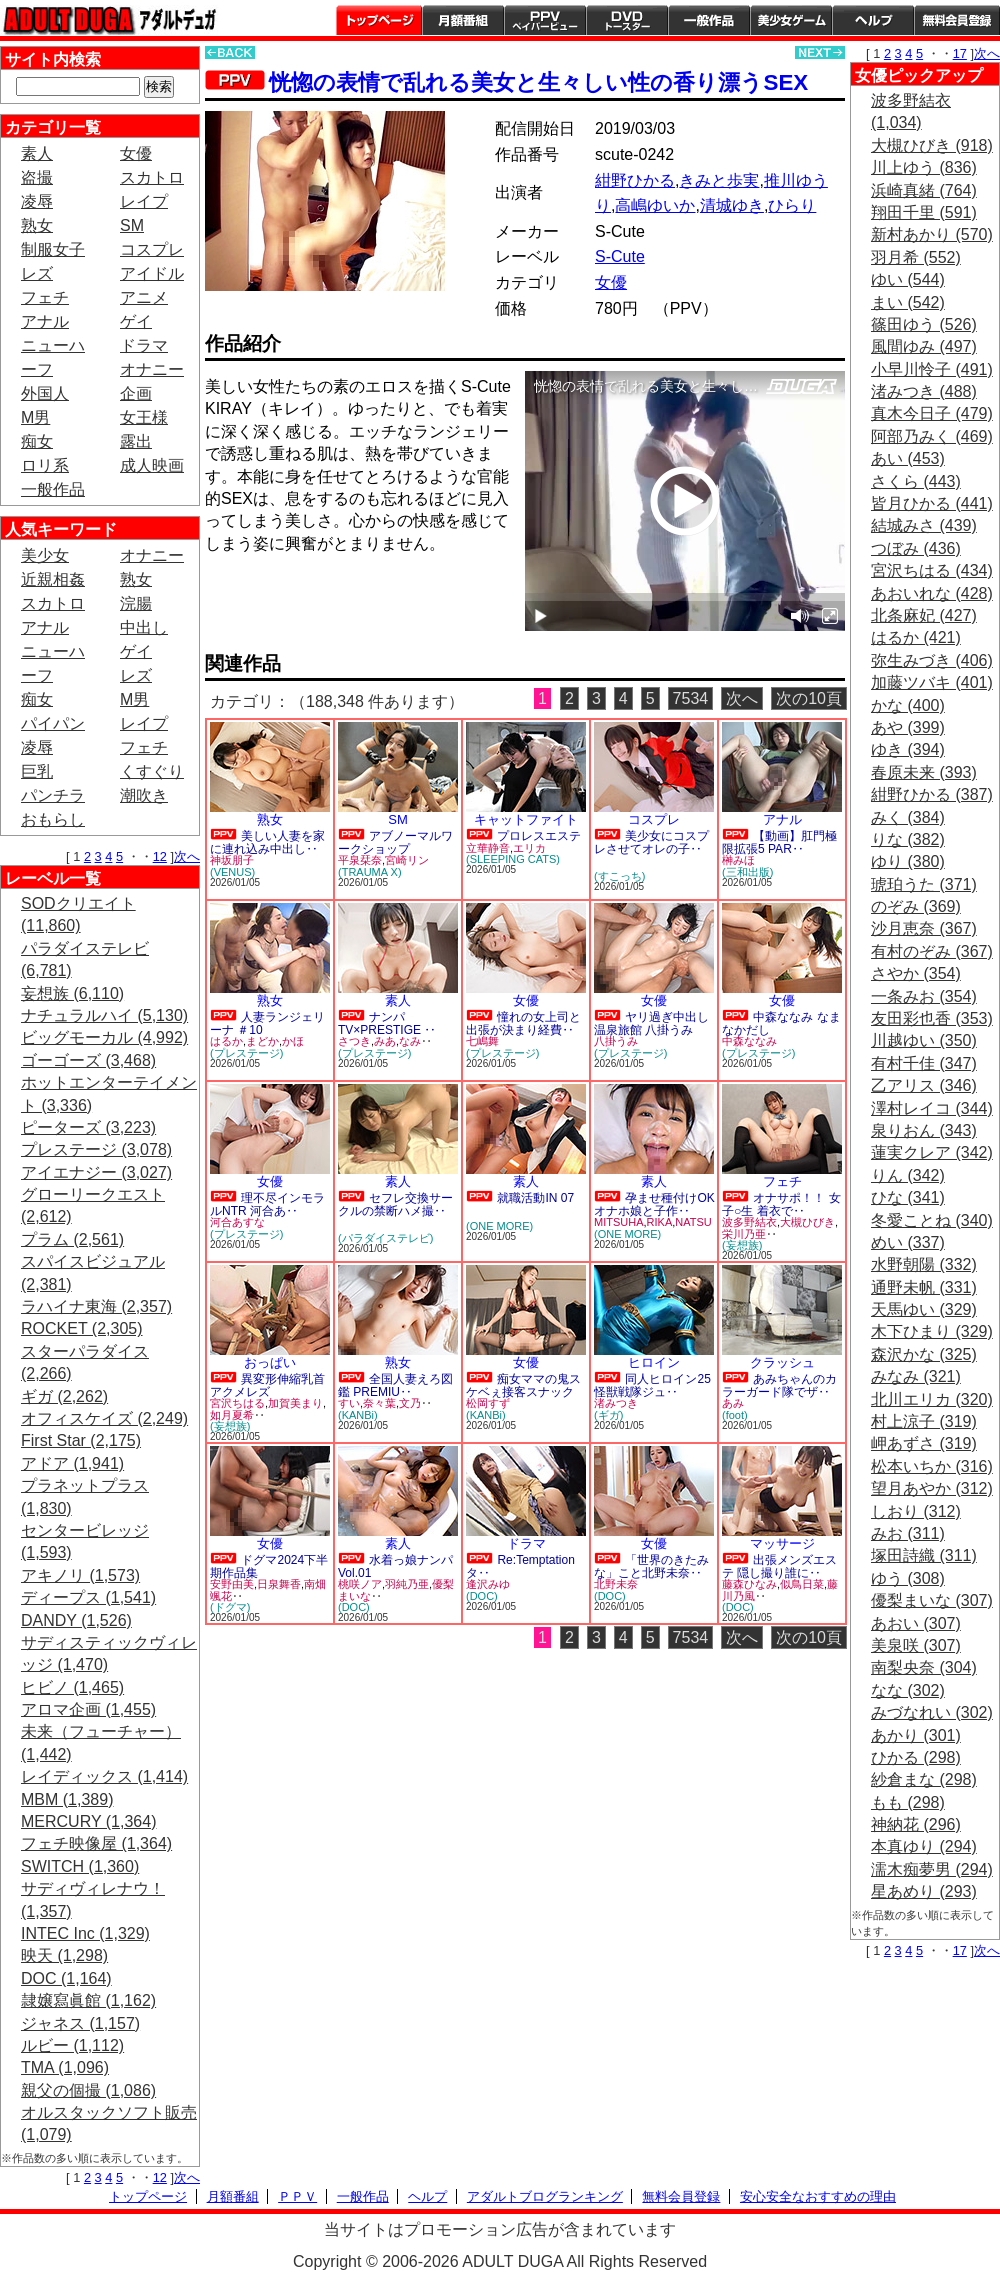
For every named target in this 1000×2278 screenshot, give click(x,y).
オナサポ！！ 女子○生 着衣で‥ (781, 1204)
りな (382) (908, 839)
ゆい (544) (908, 279)
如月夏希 (232, 1415)
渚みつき (616, 1403)
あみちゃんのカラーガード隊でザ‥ (779, 1385)
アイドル (152, 273)
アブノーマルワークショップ (395, 842)
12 (160, 856)
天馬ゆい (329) (924, 1309)
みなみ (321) (916, 1376)
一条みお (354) (924, 996)
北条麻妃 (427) (924, 615)
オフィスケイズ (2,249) (104, 1418)
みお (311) (908, 1533)
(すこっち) (619, 876)
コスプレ (152, 249)
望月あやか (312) (932, 1488)
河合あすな (237, 1222)
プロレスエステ (539, 836)
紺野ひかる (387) (932, 794)
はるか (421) (916, 637)
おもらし (53, 819)
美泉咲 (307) (916, 1645)
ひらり (792, 205)
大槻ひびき (807, 1222)
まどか (262, 1041)
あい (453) (908, 458)
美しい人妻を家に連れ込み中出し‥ (267, 842)
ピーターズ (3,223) (88, 1127)
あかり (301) (916, 1735)
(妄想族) (742, 1245)
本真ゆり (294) (924, 1846)
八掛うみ (616, 1041)
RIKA (660, 1222)
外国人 (45, 393)
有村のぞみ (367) (932, 951)
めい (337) (908, 1242)
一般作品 (709, 20)
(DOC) (354, 1607)
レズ (37, 273)
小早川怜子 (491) (932, 369)
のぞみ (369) (916, 906)
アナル (45, 321)
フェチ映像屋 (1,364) (96, 1843)
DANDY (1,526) (76, 1620)
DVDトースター (627, 20)
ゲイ (136, 321)
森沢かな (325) (924, 1354)
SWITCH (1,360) (80, 1866)
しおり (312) (916, 1511)
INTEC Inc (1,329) (85, 1933)
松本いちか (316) (932, 1466)
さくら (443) (916, 481)
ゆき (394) (908, 749)
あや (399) (908, 727)
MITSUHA (619, 1222)
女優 (136, 153)
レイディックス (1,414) (104, 1776)
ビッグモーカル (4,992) (104, 1037)
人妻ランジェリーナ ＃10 (267, 1023)
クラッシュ (782, 1362)
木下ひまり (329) (932, 1331)
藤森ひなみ (749, 1584)
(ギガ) (608, 1415)
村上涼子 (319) (924, 1421)
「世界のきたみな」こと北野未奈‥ (651, 1566)
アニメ (144, 297)
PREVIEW (360, 600)
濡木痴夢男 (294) (932, 1869)
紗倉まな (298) (924, 1779)
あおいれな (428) (932, 593)
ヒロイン (654, 1362)
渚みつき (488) (924, 391)
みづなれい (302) (932, 1712)
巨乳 (37, 771)
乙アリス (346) (924, 1085)
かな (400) (908, 705)
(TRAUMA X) (370, 872)
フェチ (45, 297)
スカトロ (152, 177)
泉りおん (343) (924, 1130)
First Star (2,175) (81, 1440)
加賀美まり (295, 1403)
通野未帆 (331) (924, 1287)
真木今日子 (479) (932, 413)
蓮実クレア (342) (932, 1152)
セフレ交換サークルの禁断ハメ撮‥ (395, 1204)
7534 (691, 698)
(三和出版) (747, 872)
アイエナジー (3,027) (96, 1172)
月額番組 (463, 20)
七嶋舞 (482, 1041)
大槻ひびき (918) (932, 145)
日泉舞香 (279, 1584)
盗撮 (37, 177)
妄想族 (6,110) (72, 993)
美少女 (45, 555)
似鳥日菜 (802, 1584)
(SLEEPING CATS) (513, 859)
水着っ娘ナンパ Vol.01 (395, 1566)
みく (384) (908, 817)
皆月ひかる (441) (932, 503)
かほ (293, 1041)
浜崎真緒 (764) (924, 190)
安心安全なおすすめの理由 (818, 2196)
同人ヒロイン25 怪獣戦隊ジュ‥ (652, 1385)
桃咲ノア (360, 1584)
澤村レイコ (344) (932, 1108)
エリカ (529, 848)
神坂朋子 (232, 860)
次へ (187, 856)
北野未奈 (616, 1584)
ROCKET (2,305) (82, 1328)
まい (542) (908, 302)
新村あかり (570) (932, 234)
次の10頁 (809, 698)
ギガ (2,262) (64, 1396)
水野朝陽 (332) (924, 1264)
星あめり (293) (924, 1891)
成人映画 (152, 465)
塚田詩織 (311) (924, 1555)
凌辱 (37, 201)
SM (132, 225)
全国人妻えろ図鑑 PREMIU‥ (395, 1385)
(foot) (735, 1415)
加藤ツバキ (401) (932, 682)
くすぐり (152, 771)
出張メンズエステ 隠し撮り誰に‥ (779, 1566)
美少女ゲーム (791, 20)
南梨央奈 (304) (924, 1667)
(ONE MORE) (499, 1226)
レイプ (144, 201)
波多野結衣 (749, 1222)
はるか (226, 1041)
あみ (733, 1403)
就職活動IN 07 (535, 1198)
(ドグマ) (230, 1607)
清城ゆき (732, 205)
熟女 (37, 225)
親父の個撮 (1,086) (88, 2090)
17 (960, 53)
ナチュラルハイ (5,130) (104, 1015)
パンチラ (53, 795)
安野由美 (232, 1584)
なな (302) (908, 1690)
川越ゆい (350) (924, 1040)
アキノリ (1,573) (80, 1575)
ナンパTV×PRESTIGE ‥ (387, 1023)
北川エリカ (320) (932, 1399)
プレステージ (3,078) (96, 1149)
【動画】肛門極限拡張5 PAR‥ (779, 842)
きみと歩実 (719, 180)
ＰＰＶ (297, 2196)
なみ (410, 1041)
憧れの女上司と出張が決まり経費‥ (523, 1023)
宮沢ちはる (237, 1403)
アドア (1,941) (72, 1463)
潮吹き (144, 795)
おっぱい (270, 1362)
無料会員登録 (681, 2196)
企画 (136, 393)
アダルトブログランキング (545, 2196)
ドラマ (144, 345)
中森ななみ (749, 1041)
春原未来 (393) (924, 772)
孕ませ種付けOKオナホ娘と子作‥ (654, 1204)
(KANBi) (358, 1415)
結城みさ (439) (924, 525)
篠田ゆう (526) (924, 324)
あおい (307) (916, 1623)
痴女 (37, 441)
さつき (354, 1041)
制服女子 (53, 249)
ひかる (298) (916, 1757)
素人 (37, 153)
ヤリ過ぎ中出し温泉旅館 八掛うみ (651, 1023)
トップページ (379, 20)
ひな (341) (908, 1197)
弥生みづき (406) (932, 660)
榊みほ (738, 860)
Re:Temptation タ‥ (520, 1566)
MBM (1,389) (67, 1799)
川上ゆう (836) (924, 167)
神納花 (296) (916, 1824)
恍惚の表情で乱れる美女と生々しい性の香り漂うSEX (538, 82)
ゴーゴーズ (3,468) (88, 1060)
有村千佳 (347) (924, 1063)
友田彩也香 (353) (932, 1018)
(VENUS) (232, 872)
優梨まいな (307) (932, 1600)
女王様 (144, 417)
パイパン (53, 723)
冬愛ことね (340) (932, 1220)
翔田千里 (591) (924, 212)
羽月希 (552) (916, 257)
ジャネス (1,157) (80, 2023)
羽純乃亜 (407, 1584)
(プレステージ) (246, 1053)
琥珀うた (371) (924, 884)
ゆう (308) (908, 1578)
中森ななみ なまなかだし (781, 1023)
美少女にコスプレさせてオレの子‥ (651, 842)
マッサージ (782, 1543)
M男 (35, 417)
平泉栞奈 (360, 860)
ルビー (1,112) (72, 2045)
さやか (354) (916, 973)
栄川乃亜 (744, 1234)
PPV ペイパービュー (545, 20)
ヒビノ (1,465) (72, 1687)
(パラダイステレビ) (385, 1238)
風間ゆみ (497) (924, 346)
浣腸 (136, 603)
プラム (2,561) (72, 1239)
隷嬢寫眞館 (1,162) (88, 2000)
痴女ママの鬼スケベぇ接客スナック (523, 1385)
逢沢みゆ (488, 1584)
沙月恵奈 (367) (924, 928)
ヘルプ (873, 20)
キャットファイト (526, 819)
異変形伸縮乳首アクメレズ (267, 1385)
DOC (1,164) (66, 1978)
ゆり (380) (908, 861)
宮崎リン (407, 860)
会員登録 (957, 20)
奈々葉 (379, 1403)
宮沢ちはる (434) (932, 570)
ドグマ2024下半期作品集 (269, 1566)
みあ (385, 1041)
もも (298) (908, 1802)
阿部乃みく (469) (932, 436)
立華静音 (488, 848)
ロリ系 (45, 465)
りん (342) (908, 1175)
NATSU (693, 1222)
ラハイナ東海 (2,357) (96, 1306)
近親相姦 (53, 579)
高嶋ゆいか (655, 205)
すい (349, 1403)
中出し (144, 627)
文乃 (410, 1403)
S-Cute (620, 256)
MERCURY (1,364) (88, 1821)
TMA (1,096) (65, 2067)
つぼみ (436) (916, 548)
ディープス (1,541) (88, 1597)
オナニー (152, 369)
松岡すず (488, 1403)
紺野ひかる (635, 180)
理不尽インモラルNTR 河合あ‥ (267, 1204)
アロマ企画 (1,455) (88, 1709)
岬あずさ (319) (924, 1443)
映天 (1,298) (64, 1955)
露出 (136, 441)
